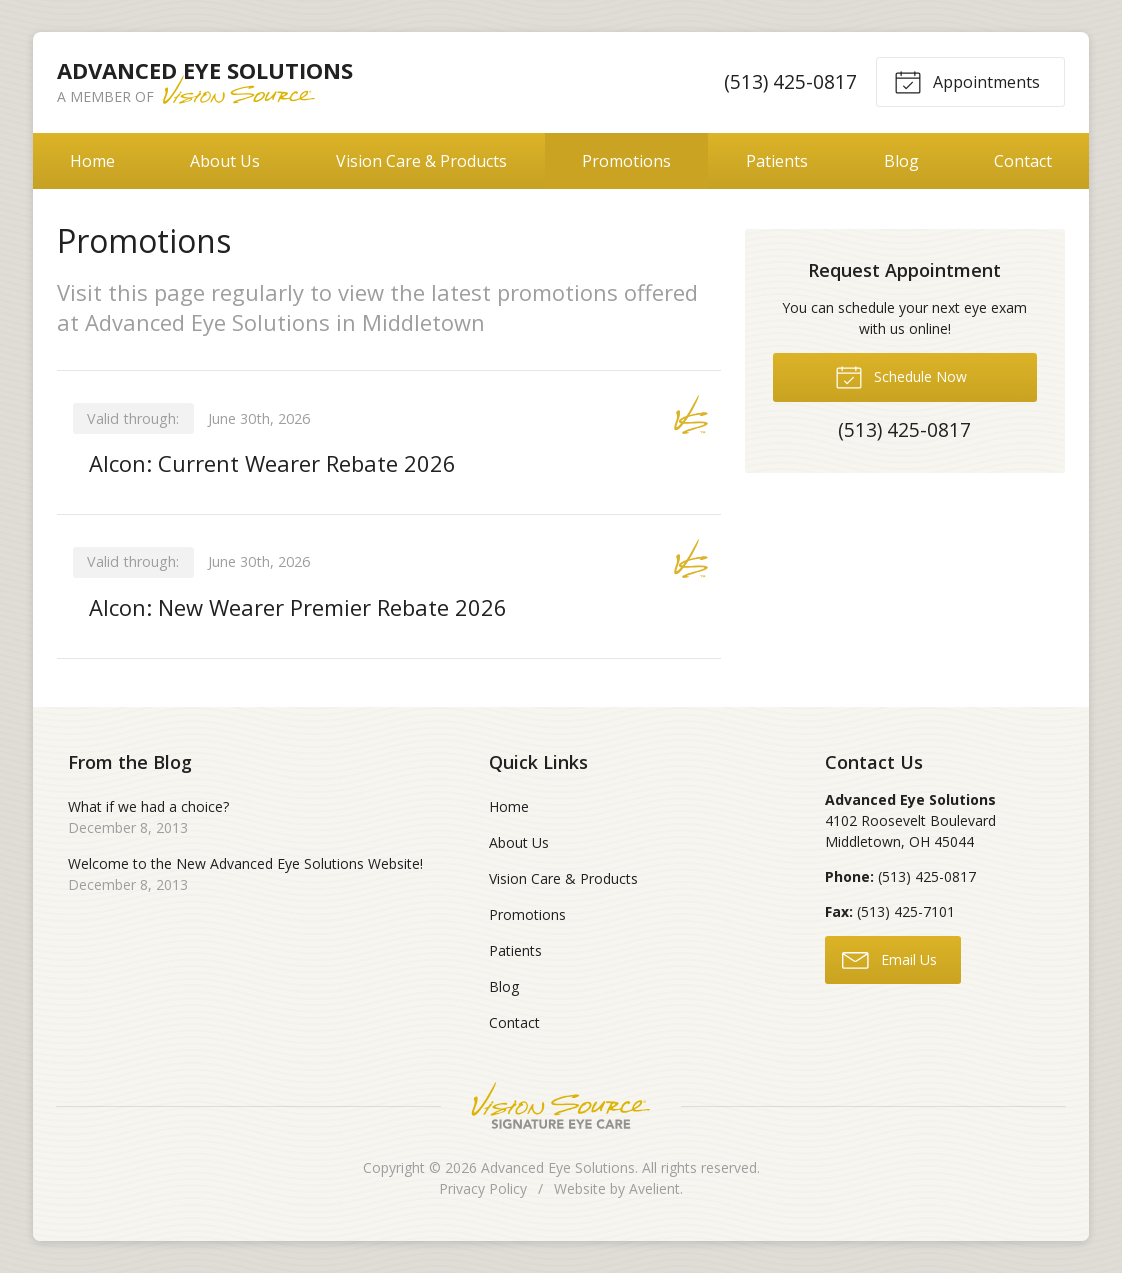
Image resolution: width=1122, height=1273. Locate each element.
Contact (1023, 161)
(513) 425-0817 (790, 81)
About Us (225, 161)
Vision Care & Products (421, 161)
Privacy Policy (483, 1188)
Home (92, 161)
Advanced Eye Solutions (558, 1167)
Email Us (889, 959)
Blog (901, 161)
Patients (777, 161)
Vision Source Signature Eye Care (561, 1105)
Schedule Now (901, 376)
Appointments (967, 81)
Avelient (654, 1188)
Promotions (626, 161)
